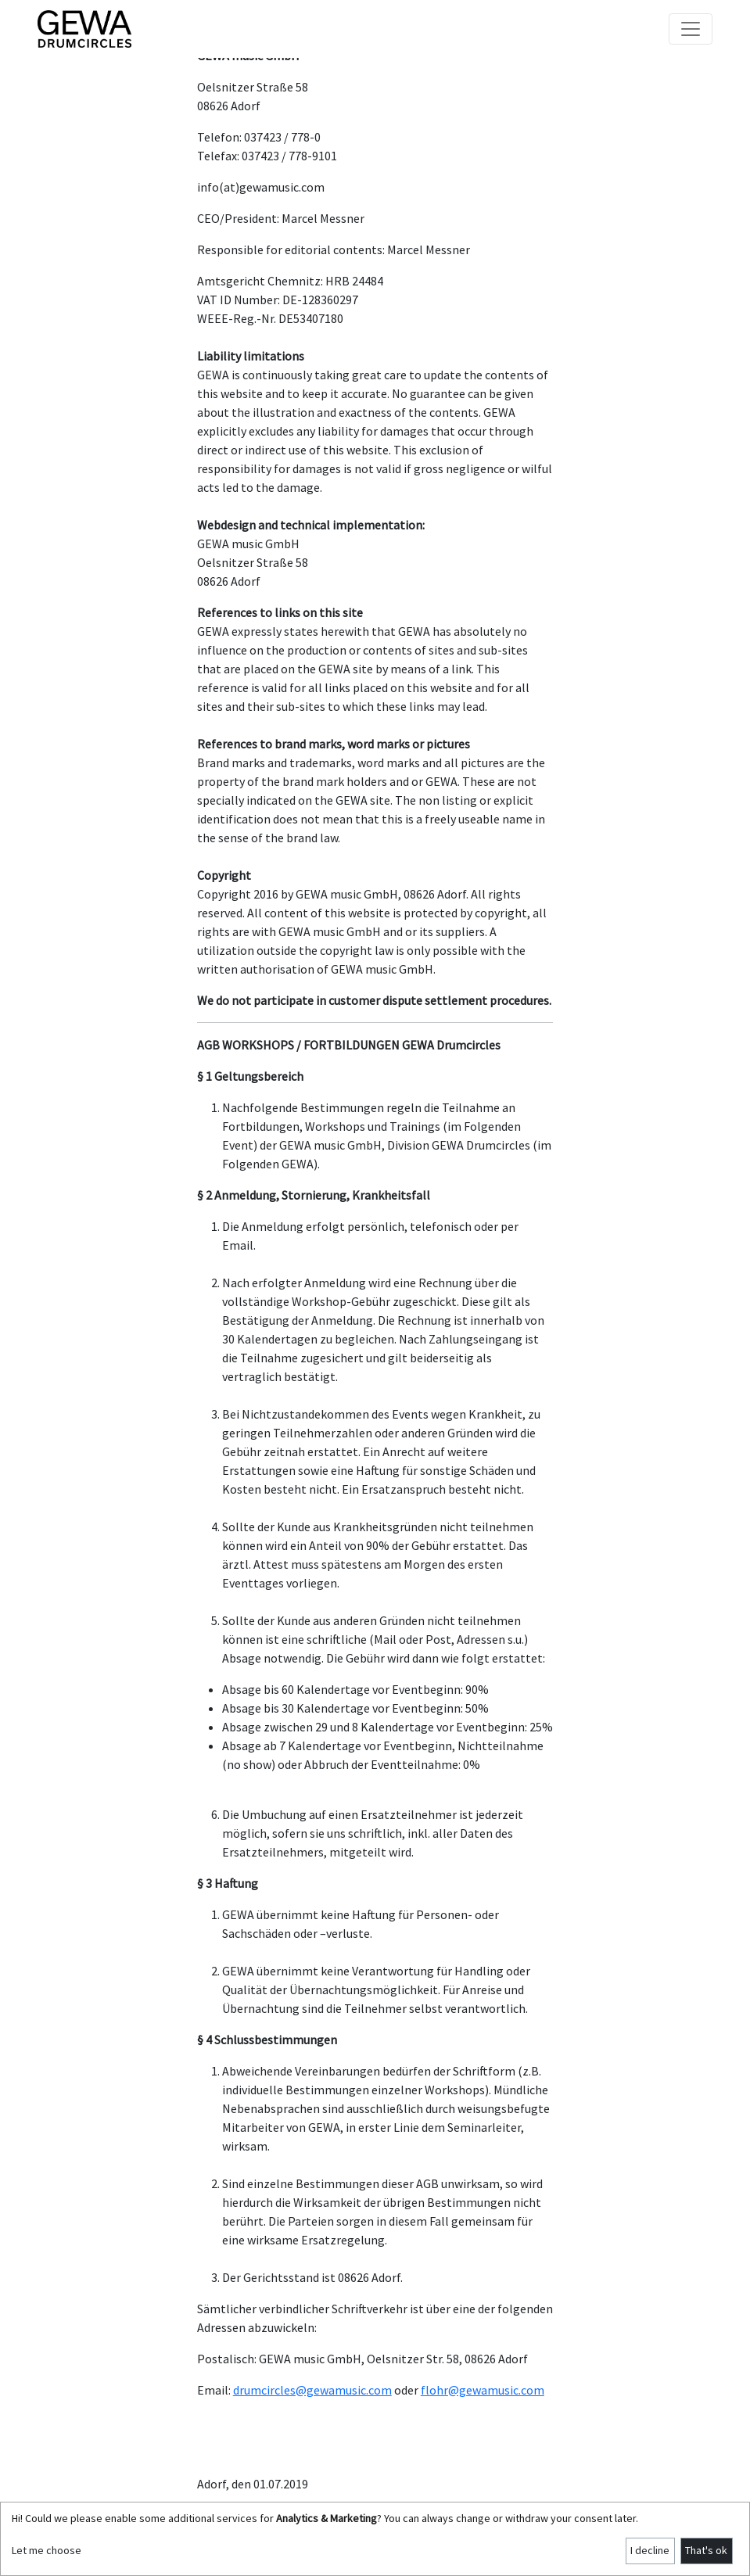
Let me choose (46, 2550)
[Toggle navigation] (690, 29)
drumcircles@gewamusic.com (312, 2390)
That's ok (706, 2550)
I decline (649, 2550)
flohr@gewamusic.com (482, 2390)
